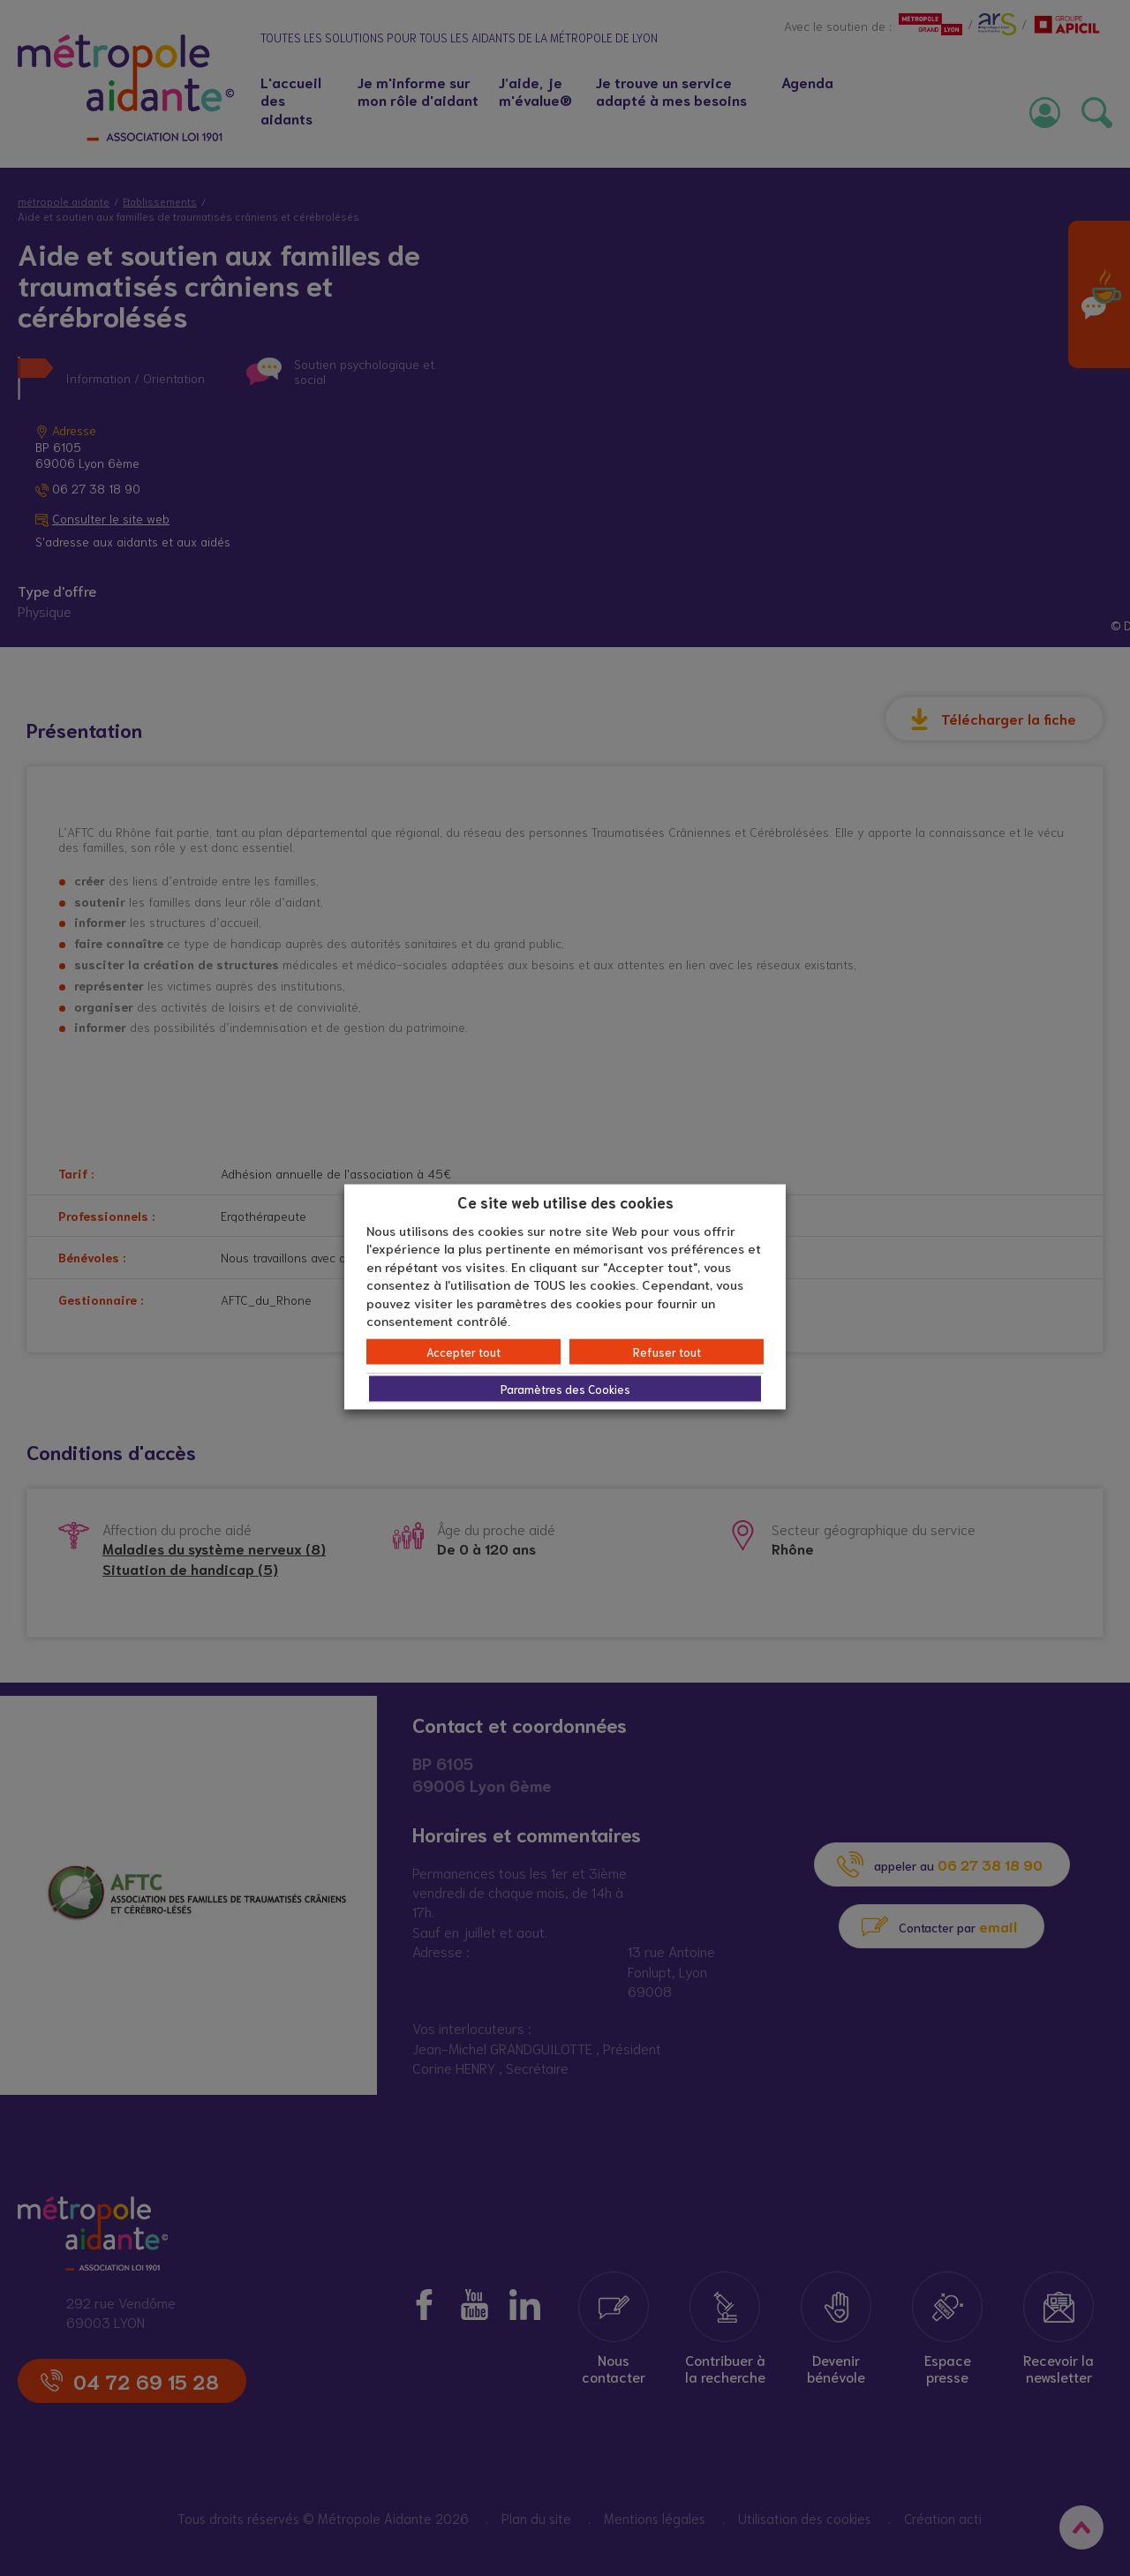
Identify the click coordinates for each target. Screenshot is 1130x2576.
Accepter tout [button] (463, 1351)
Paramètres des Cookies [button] (565, 1388)
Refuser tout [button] (667, 1351)
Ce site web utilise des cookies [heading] (565, 1201)
